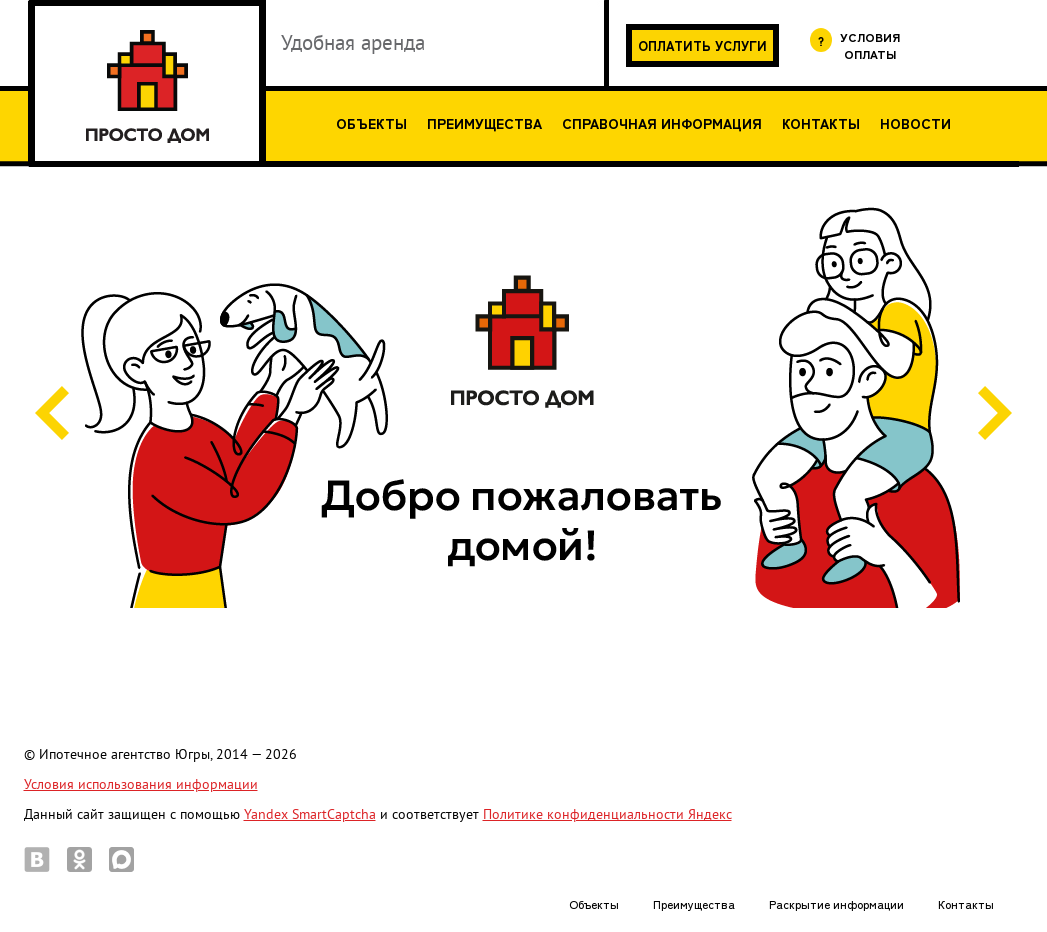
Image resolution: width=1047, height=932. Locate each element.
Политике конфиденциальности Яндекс (607, 814)
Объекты (371, 123)
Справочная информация (662, 123)
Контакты (821, 123)
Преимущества (484, 123)
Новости (915, 123)
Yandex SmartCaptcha (310, 814)
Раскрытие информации (836, 903)
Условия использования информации (141, 784)
